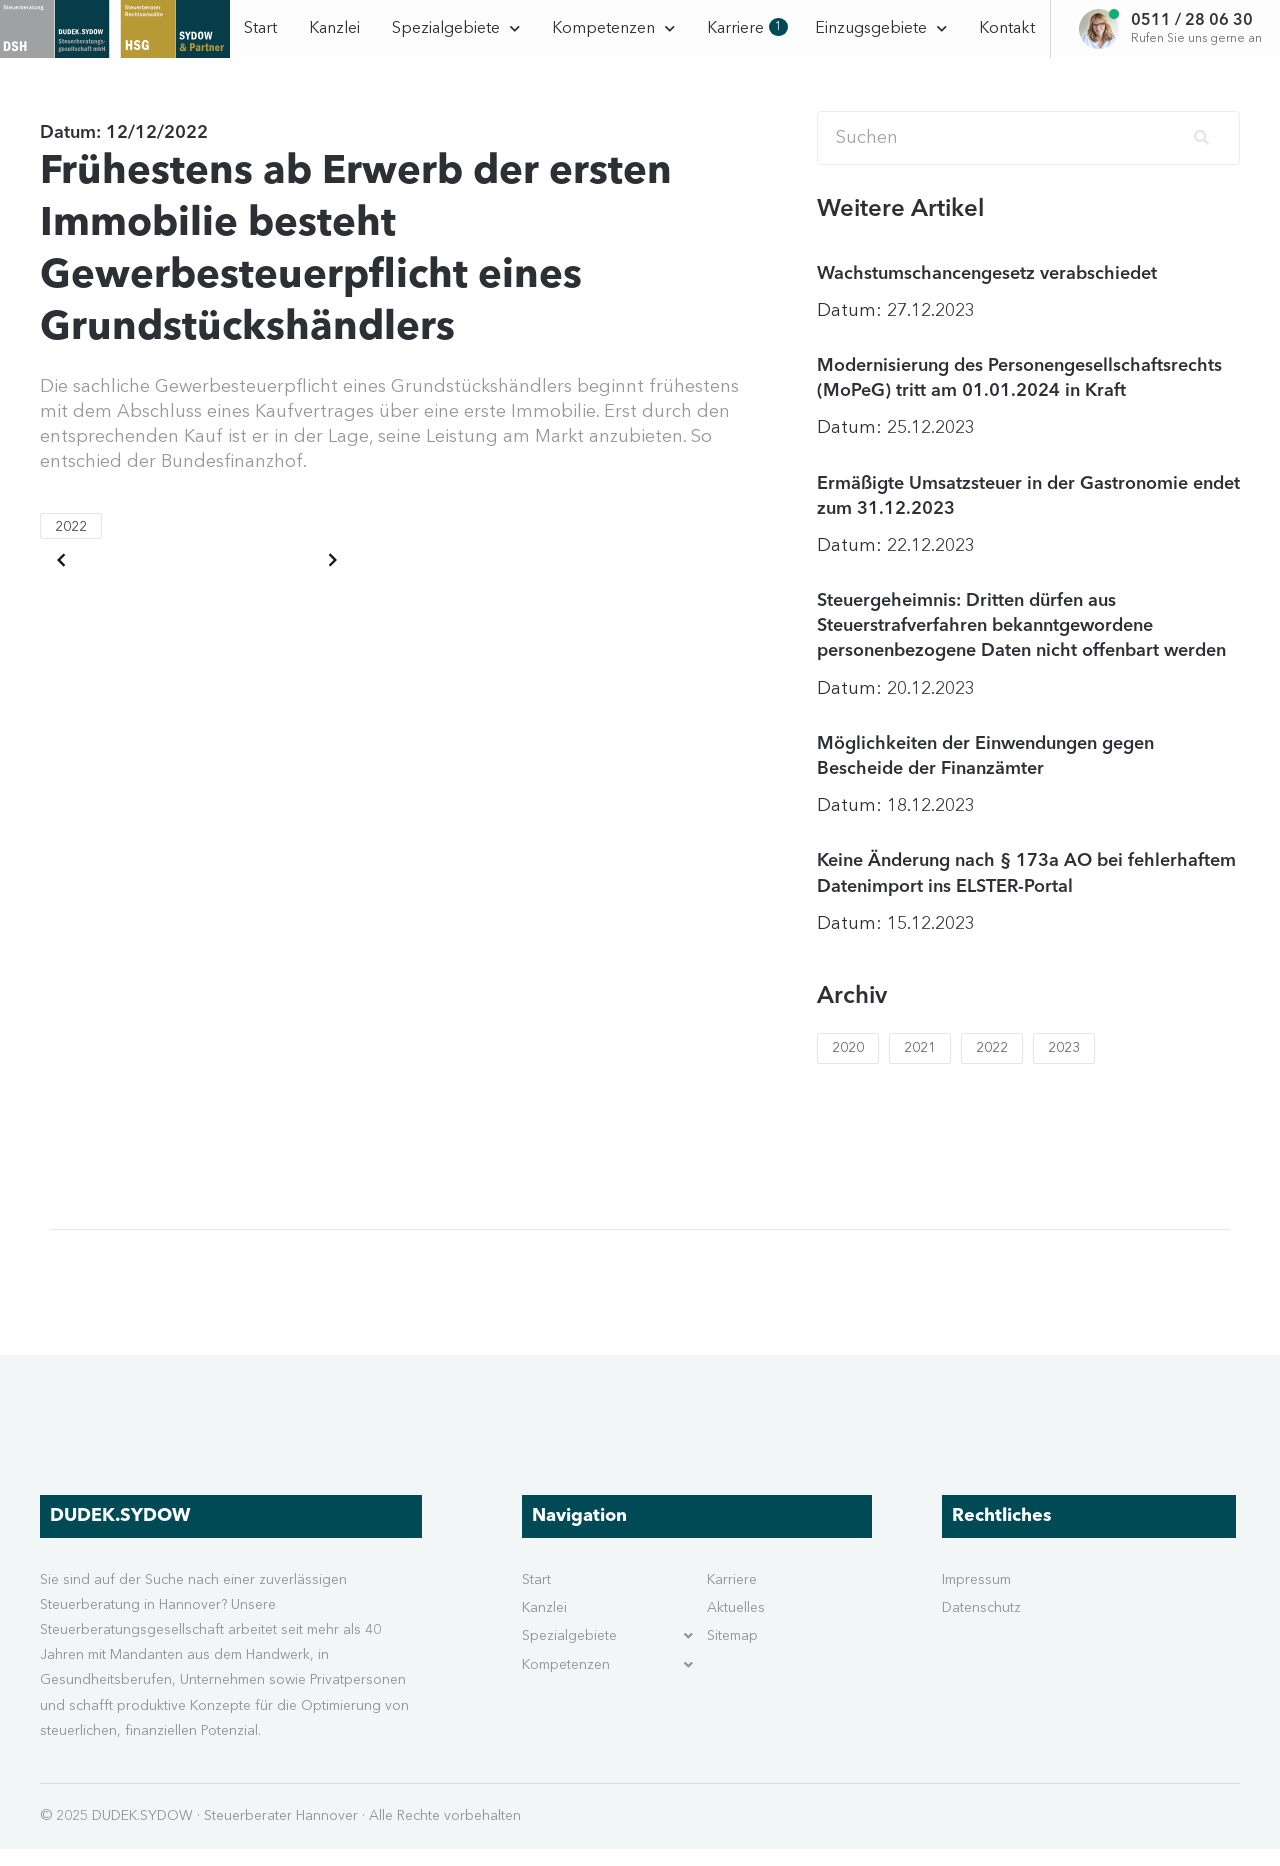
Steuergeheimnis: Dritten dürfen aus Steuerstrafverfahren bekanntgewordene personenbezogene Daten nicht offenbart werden (1021, 643)
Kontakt (1007, 29)
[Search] (1028, 155)
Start (260, 29)
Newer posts (280, 577)
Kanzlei (334, 29)
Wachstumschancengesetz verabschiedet (987, 290)
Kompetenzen (613, 29)
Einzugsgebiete (881, 29)
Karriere (745, 27)
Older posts (111, 577)
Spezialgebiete (456, 29)
